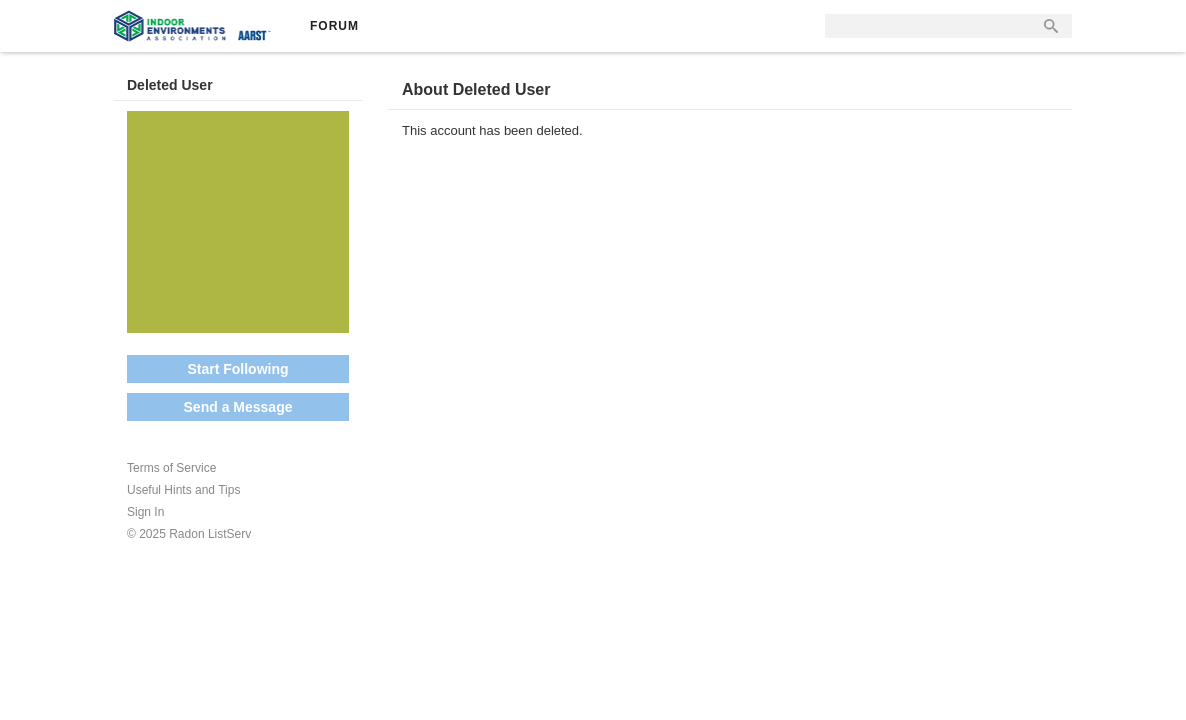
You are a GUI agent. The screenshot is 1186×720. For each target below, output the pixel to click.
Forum (334, 26)
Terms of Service (171, 468)
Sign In (145, 512)
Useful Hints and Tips (183, 490)
